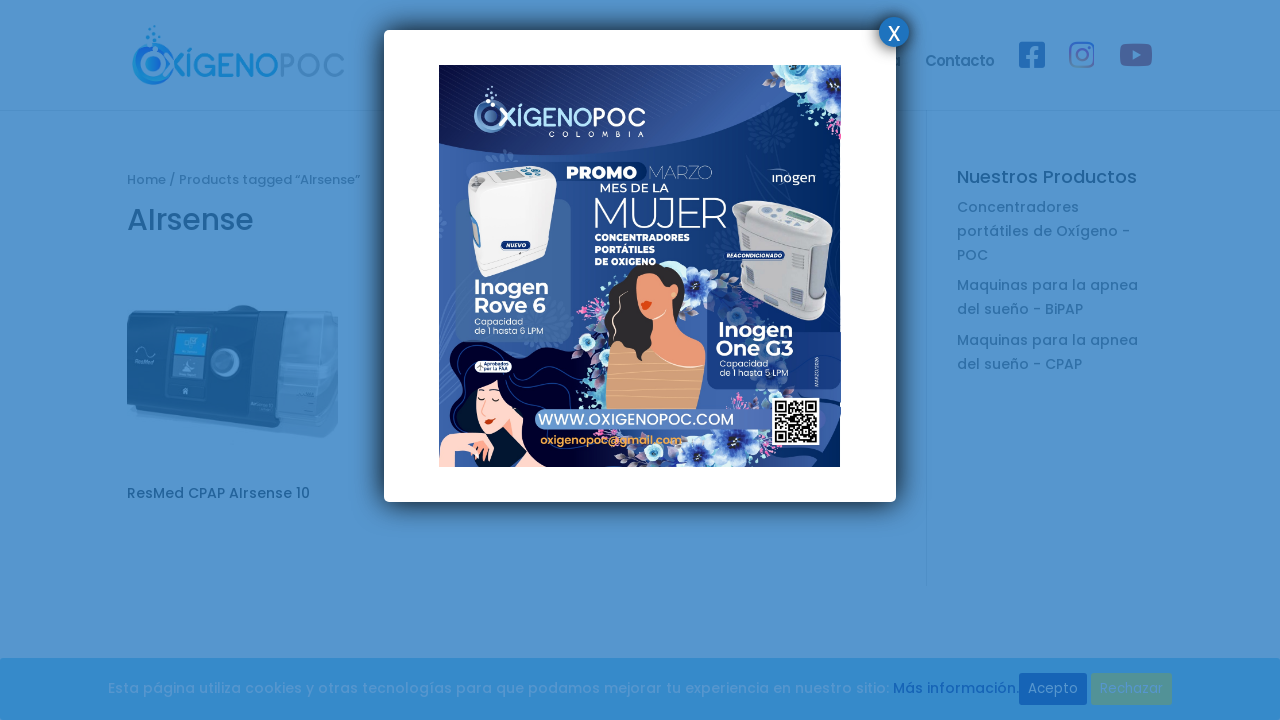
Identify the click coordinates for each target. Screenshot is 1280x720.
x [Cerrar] (894, 32)
